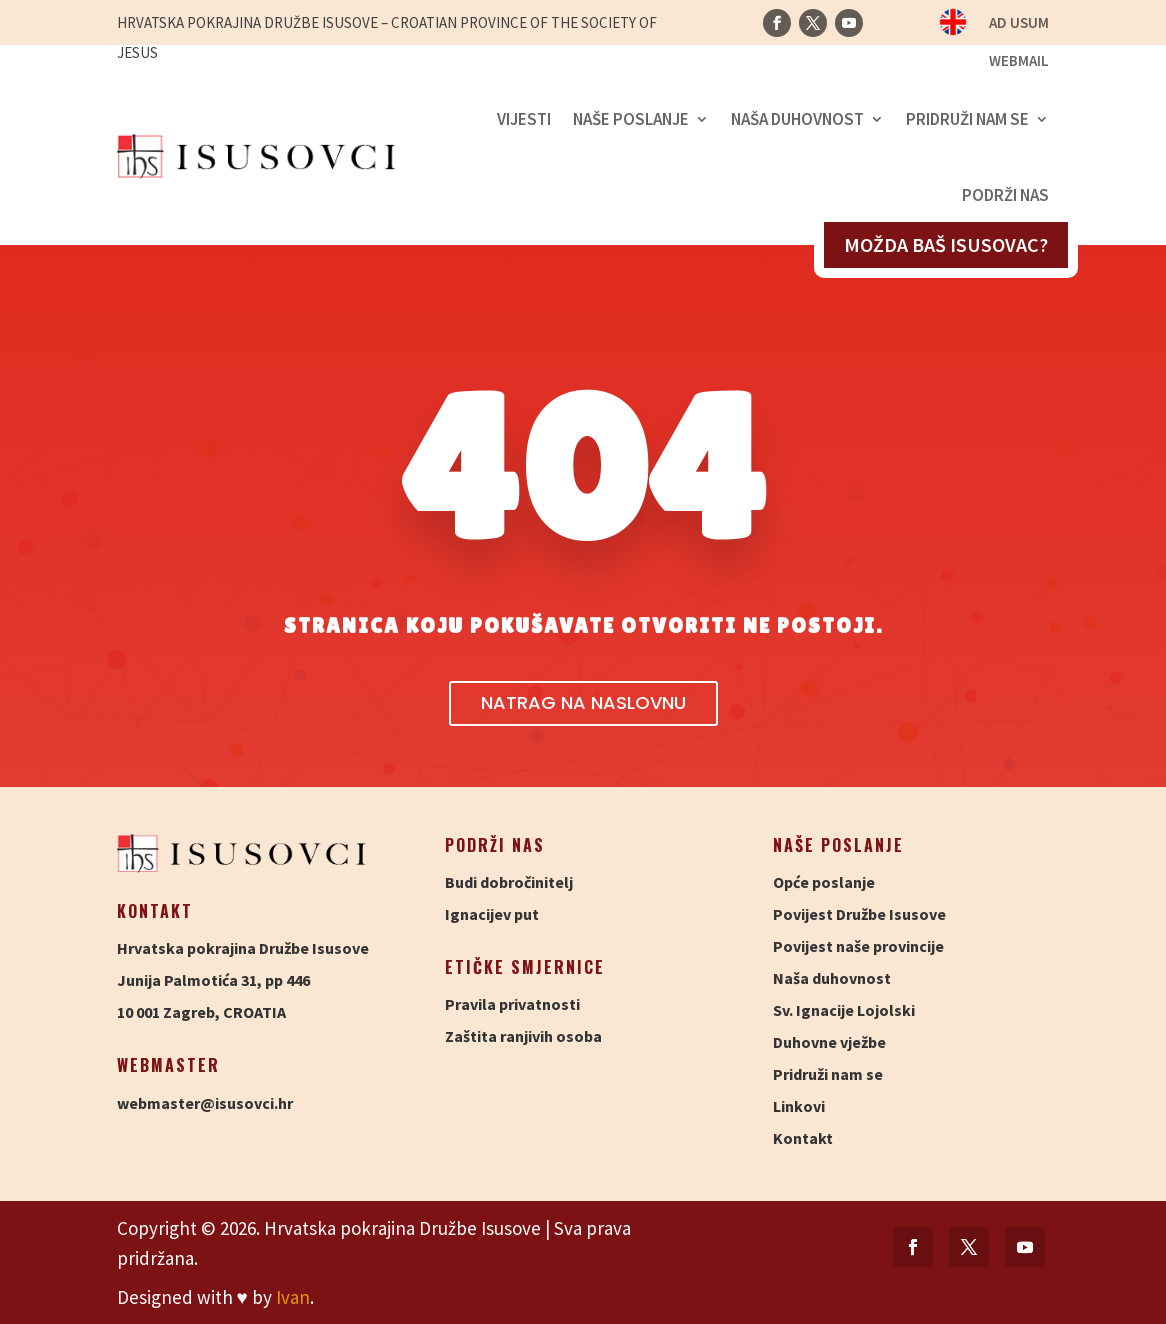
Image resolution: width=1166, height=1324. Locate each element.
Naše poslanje (631, 119)
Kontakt (803, 1138)
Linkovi (799, 1106)
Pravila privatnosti (512, 1004)
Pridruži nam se (967, 119)
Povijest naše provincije (858, 946)
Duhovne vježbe (829, 1042)
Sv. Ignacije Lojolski (844, 1010)
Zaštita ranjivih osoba (523, 1036)
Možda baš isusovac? (946, 244)
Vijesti (524, 119)
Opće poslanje (824, 882)
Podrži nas (1005, 195)
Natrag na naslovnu (583, 702)
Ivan (293, 1297)
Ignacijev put (492, 914)
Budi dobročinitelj (509, 882)
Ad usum (1019, 24)
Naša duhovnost (797, 119)
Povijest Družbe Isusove (859, 914)
